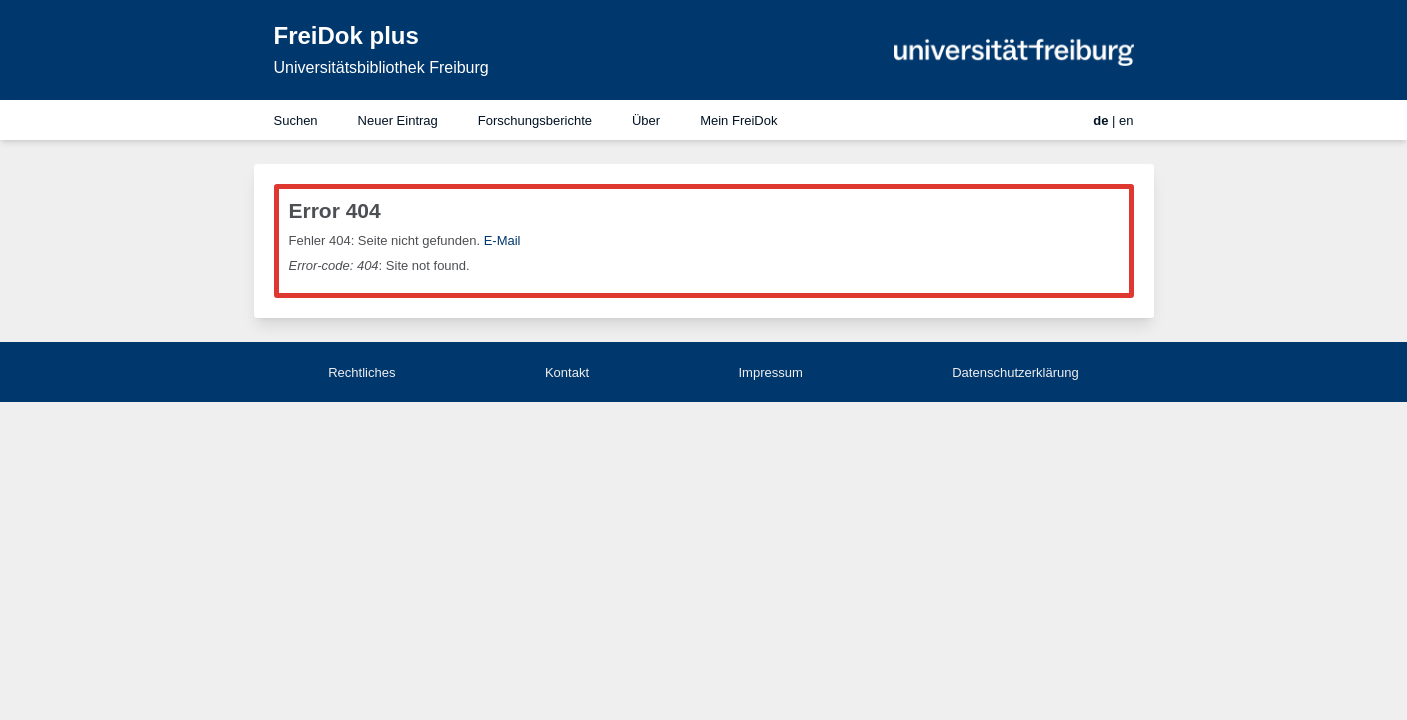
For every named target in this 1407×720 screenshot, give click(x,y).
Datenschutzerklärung (1015, 372)
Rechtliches (361, 372)
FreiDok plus (346, 35)
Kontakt (567, 372)
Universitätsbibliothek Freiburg (381, 67)
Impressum (770, 372)
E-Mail (502, 240)
